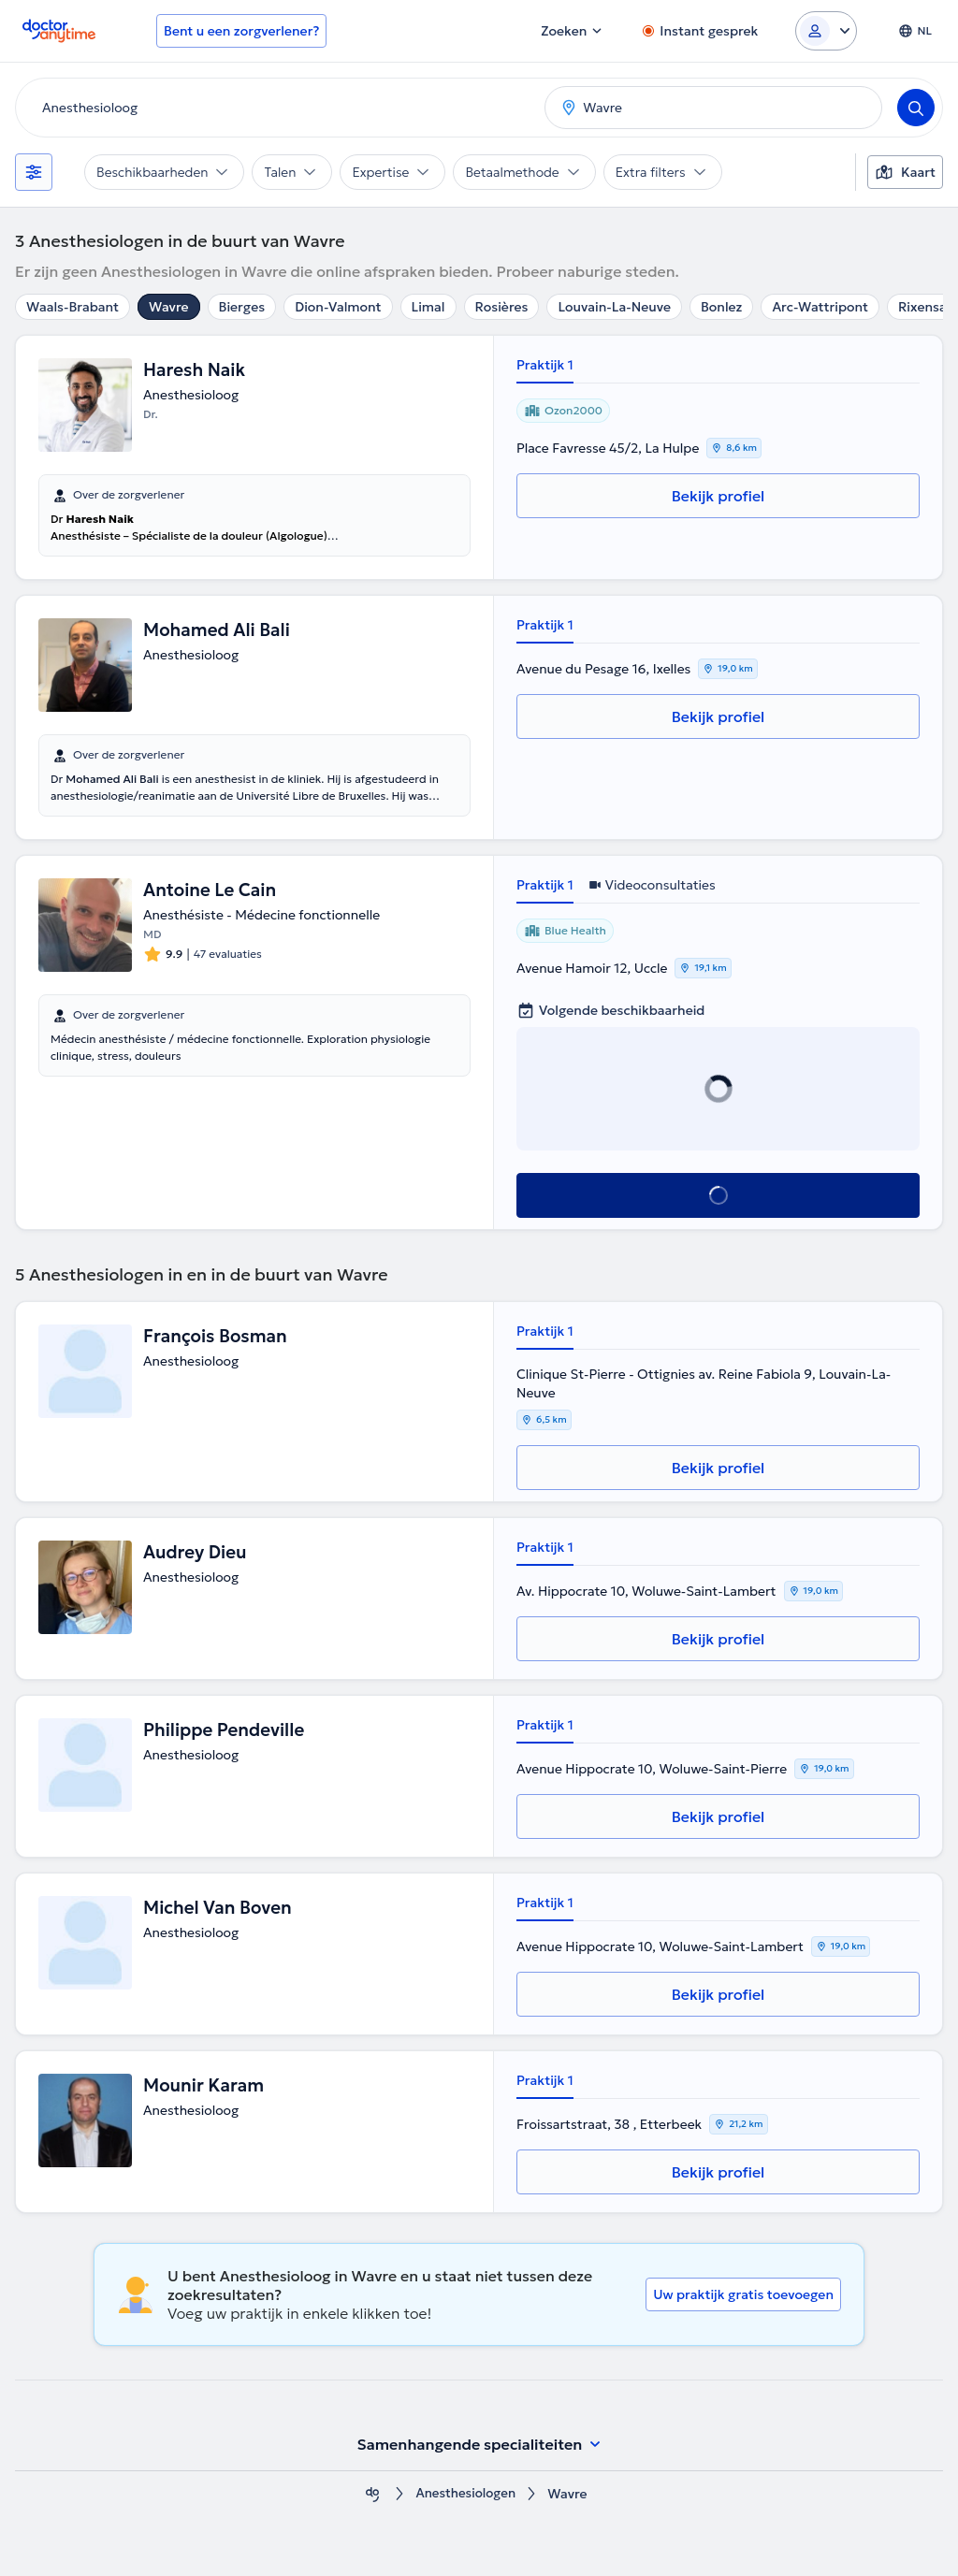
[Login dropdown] (826, 31)
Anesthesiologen (466, 2494)
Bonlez (721, 306)
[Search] (916, 107)
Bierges (242, 306)
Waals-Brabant (72, 306)
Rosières (502, 306)
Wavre (168, 306)
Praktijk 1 (544, 364)
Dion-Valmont (338, 306)
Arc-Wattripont (820, 306)
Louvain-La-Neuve (614, 306)
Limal (428, 306)
